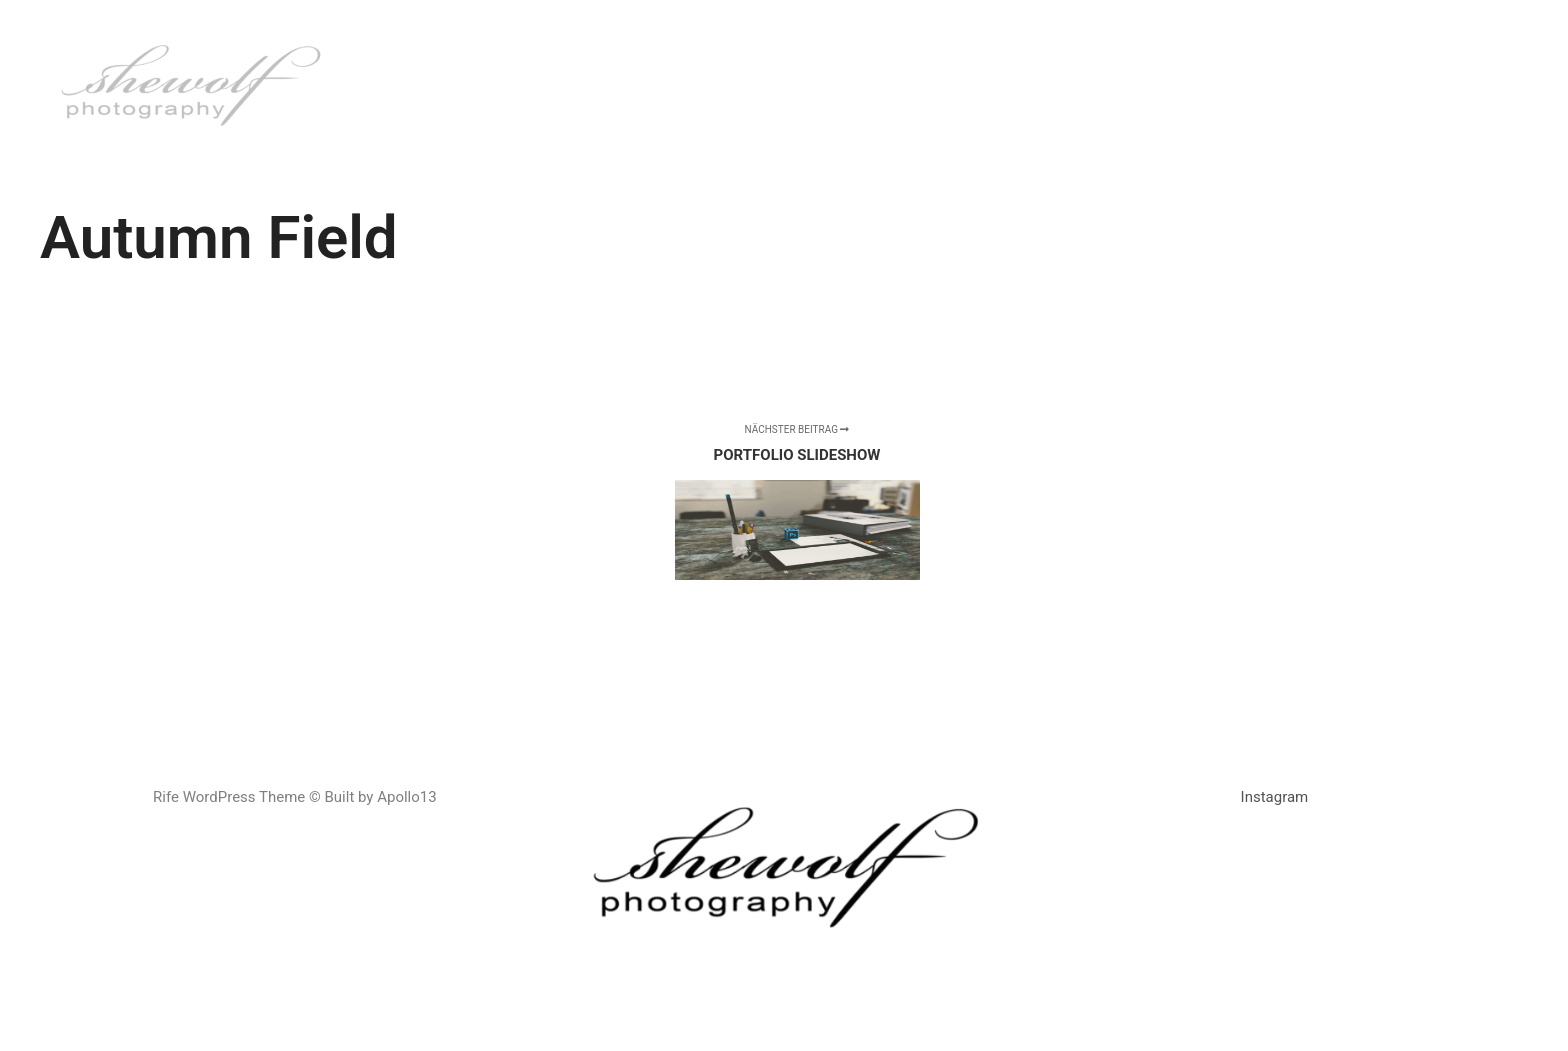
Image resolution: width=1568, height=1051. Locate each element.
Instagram (1275, 797)
